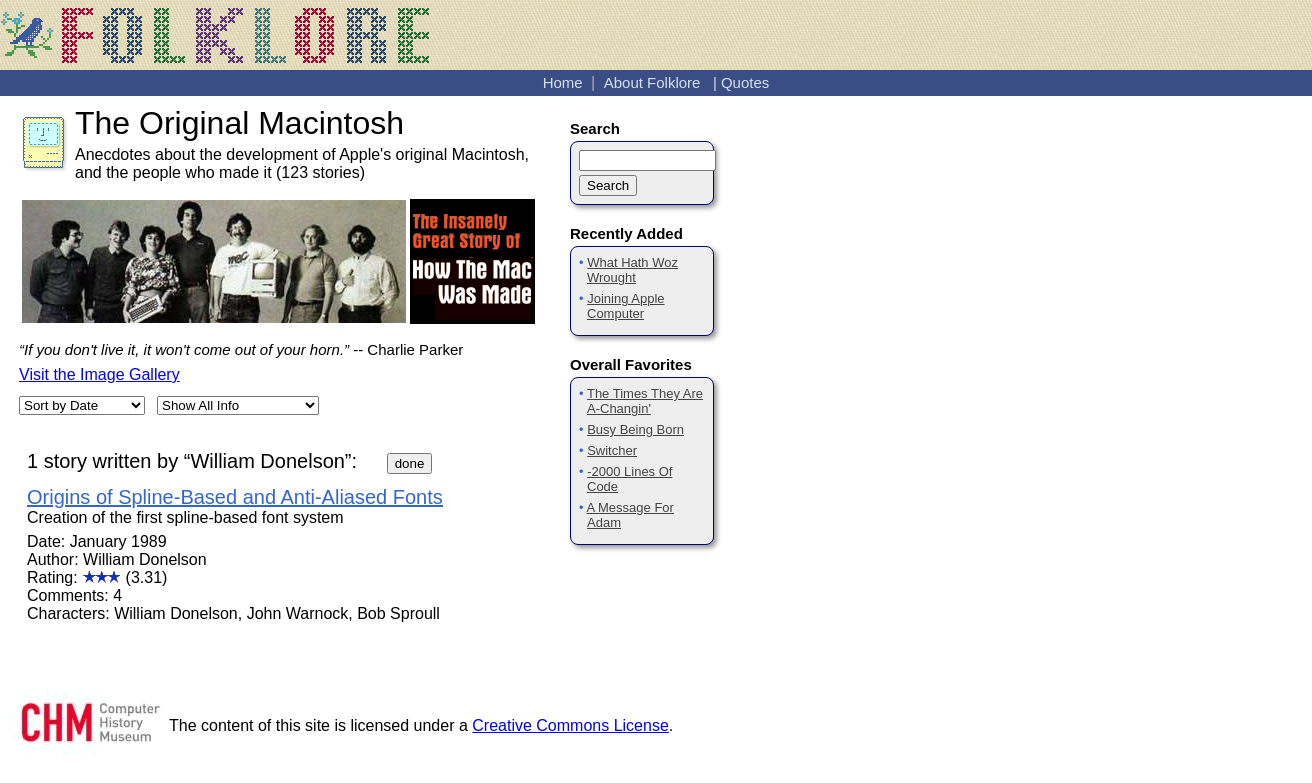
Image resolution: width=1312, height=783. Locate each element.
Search (608, 185)
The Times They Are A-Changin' (645, 401)
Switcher (612, 450)
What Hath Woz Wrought (632, 270)
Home (563, 82)
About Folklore (652, 82)
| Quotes (741, 82)
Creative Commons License (570, 725)
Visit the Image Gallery (99, 374)
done (410, 463)
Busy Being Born (635, 429)
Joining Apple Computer (626, 306)
